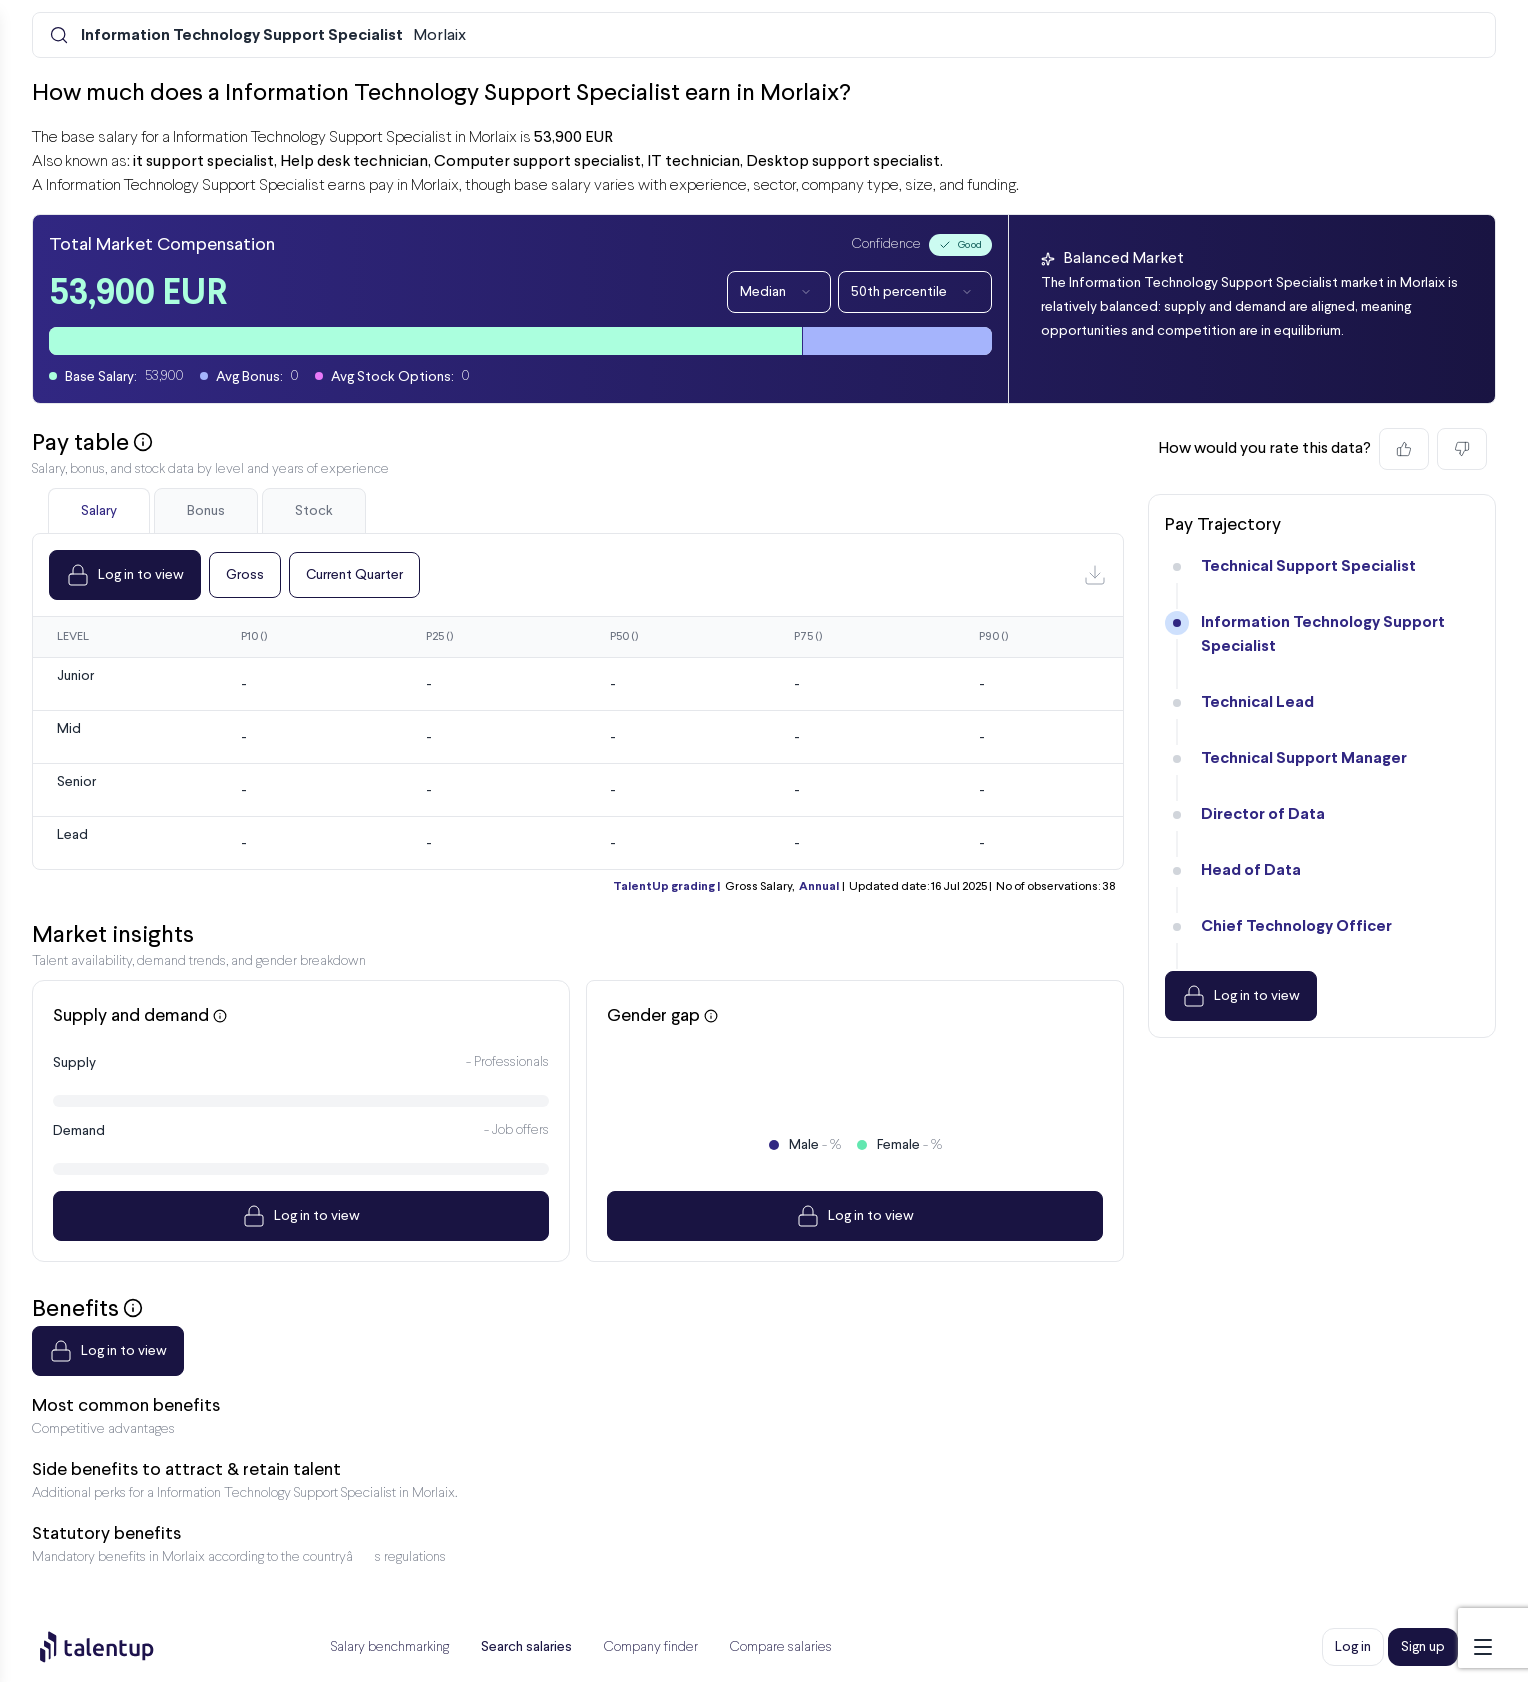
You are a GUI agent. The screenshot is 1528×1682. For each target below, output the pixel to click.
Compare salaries (781, 1647)
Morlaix (273, 36)
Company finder (651, 1647)
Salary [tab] (99, 511)
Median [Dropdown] (779, 292)
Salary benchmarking (390, 1647)
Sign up (1423, 1647)
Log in (1353, 1647)
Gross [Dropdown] (245, 575)
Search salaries (526, 1647)
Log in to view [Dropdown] (125, 575)
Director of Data (1263, 814)
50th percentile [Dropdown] (915, 292)
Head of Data (1251, 870)
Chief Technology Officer (1296, 926)
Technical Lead (1257, 702)
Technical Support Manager (1304, 758)
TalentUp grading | (666, 887)
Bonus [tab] (206, 511)
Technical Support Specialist (1308, 566)
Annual (819, 887)
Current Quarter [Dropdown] (354, 575)
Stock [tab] (314, 511)
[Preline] (113, 1647)
